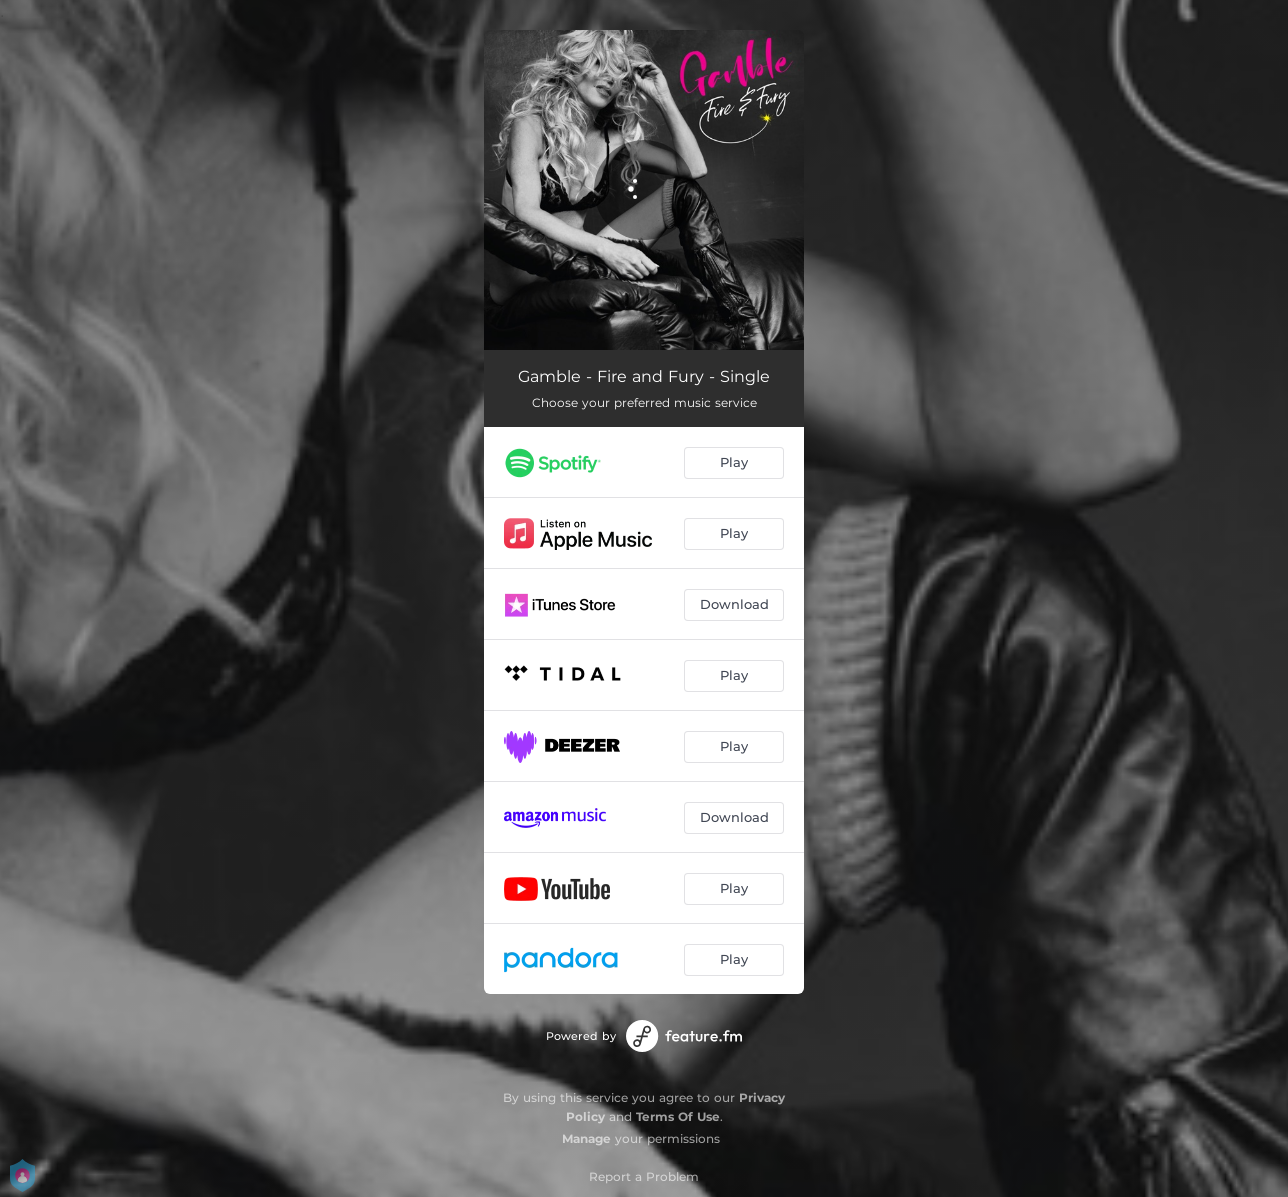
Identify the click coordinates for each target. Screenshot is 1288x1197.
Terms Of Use (678, 1116)
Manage (586, 1138)
